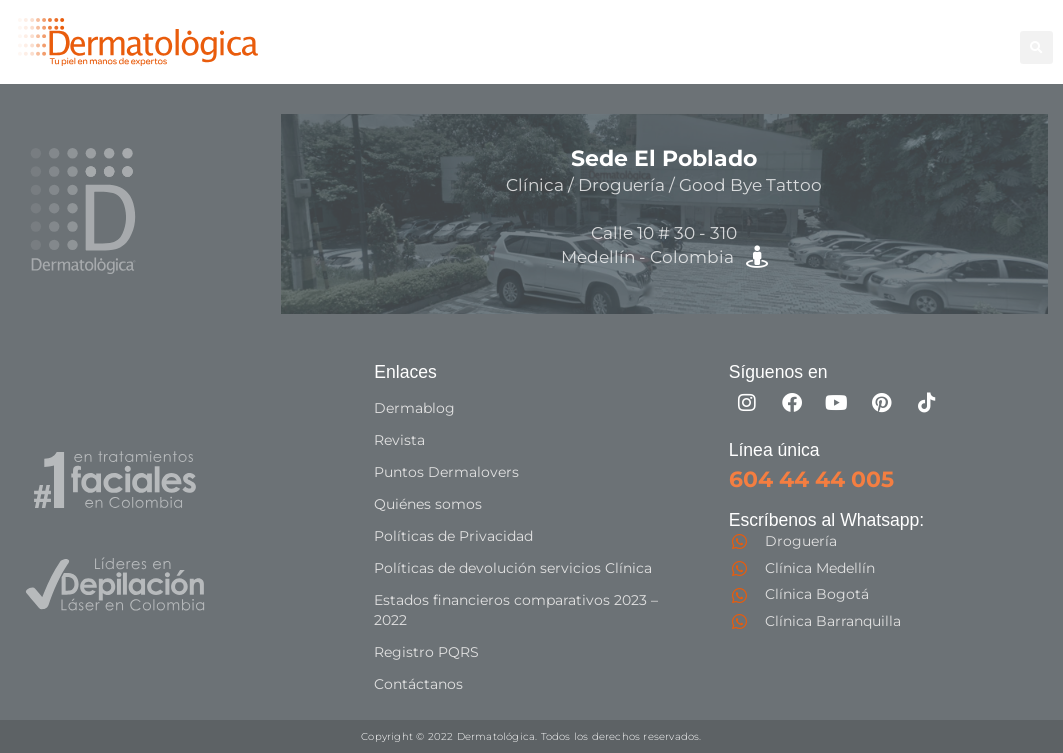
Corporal (724, 35)
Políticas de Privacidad (453, 536)
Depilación (627, 35)
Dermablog (414, 408)
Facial (802, 35)
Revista (399, 440)
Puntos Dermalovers (446, 472)
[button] (1036, 47)
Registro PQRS (426, 652)
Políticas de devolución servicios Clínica (513, 568)
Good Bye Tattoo (913, 35)
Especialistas (712, 57)
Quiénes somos (428, 504)
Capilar (612, 57)
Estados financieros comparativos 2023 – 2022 (516, 610)
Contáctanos (418, 684)
